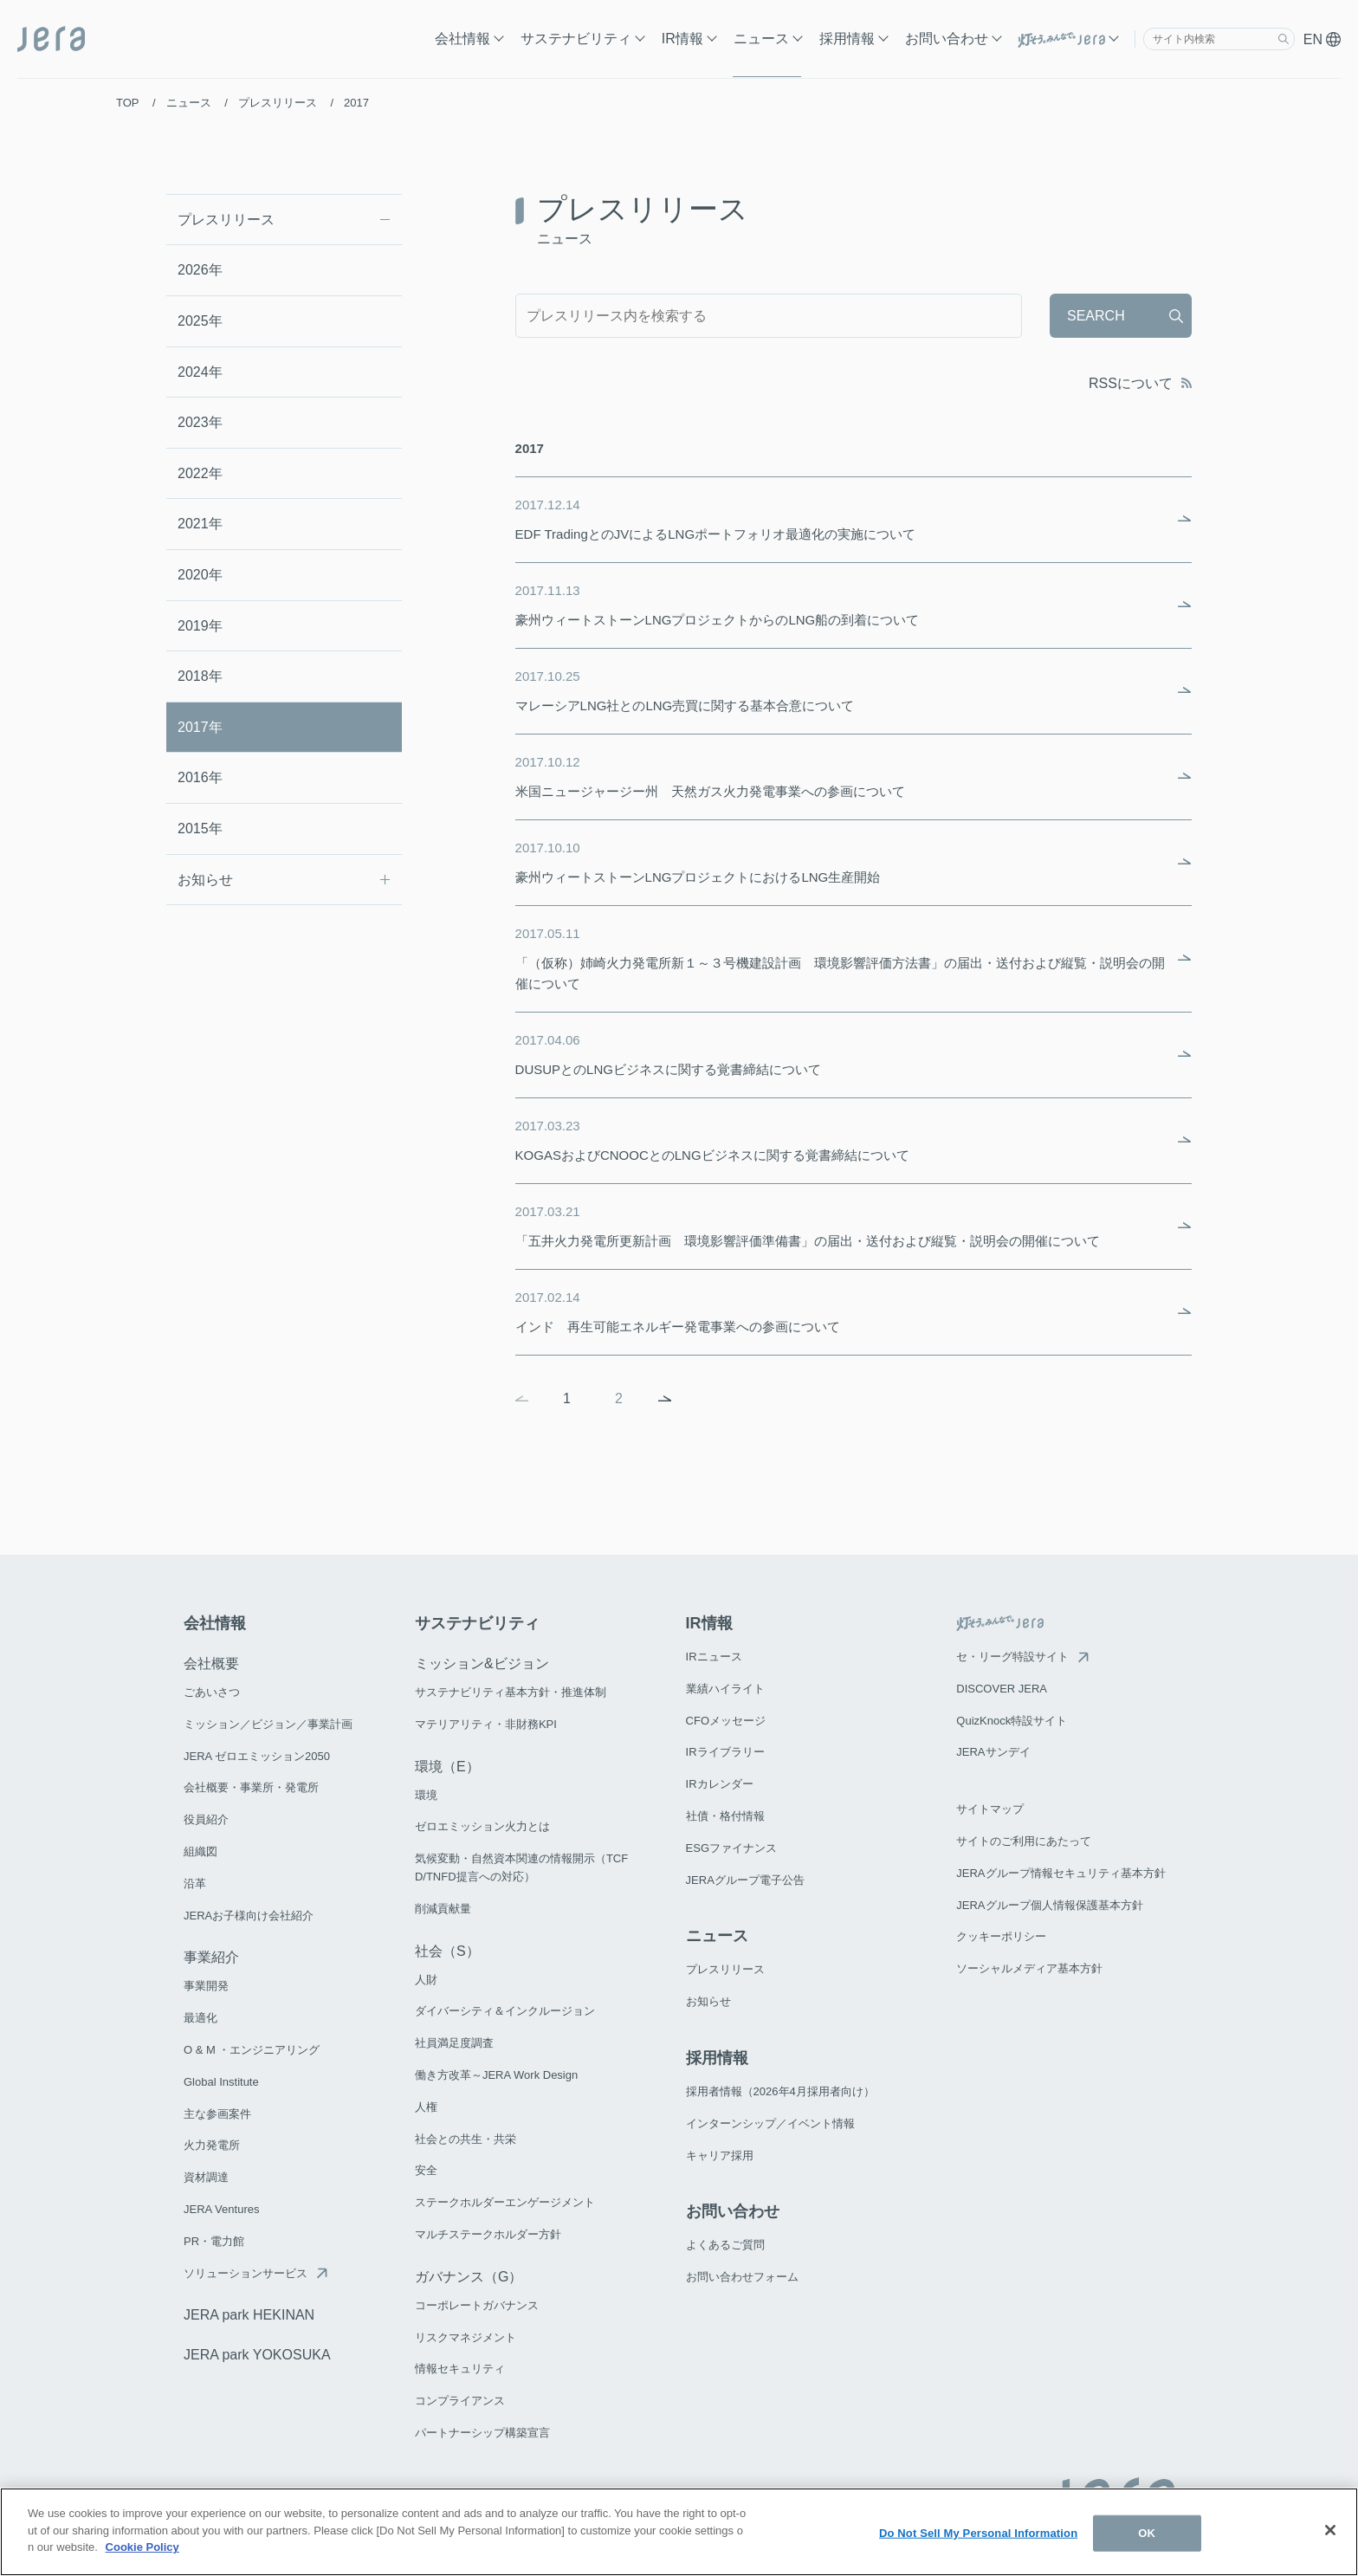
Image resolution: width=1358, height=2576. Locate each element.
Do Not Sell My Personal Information (978, 2533)
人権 (426, 2106)
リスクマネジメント (465, 2337)
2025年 (200, 321)
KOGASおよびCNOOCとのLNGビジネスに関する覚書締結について (840, 1139)
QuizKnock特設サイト (1011, 1720)
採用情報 (847, 38)
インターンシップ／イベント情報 (770, 2123)
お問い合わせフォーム (742, 2276)
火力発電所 (212, 2145)
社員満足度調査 (454, 2042)
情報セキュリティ (460, 2368)
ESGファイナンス (731, 1847)
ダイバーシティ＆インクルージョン (505, 2010)
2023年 (200, 422)
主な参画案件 (217, 2113)
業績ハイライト (725, 1688)
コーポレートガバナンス (477, 2305)
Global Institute (221, 2081)
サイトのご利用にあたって (1023, 1841)
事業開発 (206, 1985)
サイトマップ (990, 1809)
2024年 (200, 372)
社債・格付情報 (725, 1815)
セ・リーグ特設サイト (1012, 1656)
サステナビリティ (576, 38)
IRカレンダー (719, 1783)
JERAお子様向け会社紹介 (249, 1915)
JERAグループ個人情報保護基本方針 (1049, 1905)
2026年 (200, 269)
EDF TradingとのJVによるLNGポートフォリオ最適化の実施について (840, 518)
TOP (127, 102)
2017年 (200, 727)
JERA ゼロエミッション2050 (257, 1756)
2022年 (200, 473)
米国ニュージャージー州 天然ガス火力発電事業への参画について (840, 775)
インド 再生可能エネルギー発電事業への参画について (840, 1310)
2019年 (200, 625)
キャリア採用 (719, 2155)
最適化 (200, 2017)
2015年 (200, 828)
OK (1146, 2533)
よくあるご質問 (725, 2244)
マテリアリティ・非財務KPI (486, 1724)
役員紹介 (206, 1819)
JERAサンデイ (993, 1751)
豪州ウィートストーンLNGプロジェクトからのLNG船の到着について (840, 603)
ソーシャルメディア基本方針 (1029, 1968)
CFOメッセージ (726, 1720)
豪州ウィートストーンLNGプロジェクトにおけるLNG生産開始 (840, 861)
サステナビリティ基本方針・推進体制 (510, 1692)
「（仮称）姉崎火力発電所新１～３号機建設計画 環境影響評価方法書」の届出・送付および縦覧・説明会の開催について (840, 957)
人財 (426, 1979)
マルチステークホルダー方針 (488, 2234)
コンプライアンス (460, 2400)
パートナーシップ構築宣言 (482, 2432)
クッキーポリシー (1001, 1936)
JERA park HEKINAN (249, 2314)
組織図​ (200, 1851)
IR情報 (682, 38)
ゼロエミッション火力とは (482, 1826)
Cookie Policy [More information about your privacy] (142, 2546)
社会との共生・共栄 (465, 2139)
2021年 (200, 523)
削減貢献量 (443, 1908)
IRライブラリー (725, 1751)
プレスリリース (226, 219)
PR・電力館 (214, 2241)
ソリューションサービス (245, 2273)
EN (1322, 39)
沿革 (195, 1883)
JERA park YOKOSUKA (257, 2354)
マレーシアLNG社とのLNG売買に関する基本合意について (840, 689)
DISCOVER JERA (1001, 1688)
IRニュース (714, 1656)
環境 (426, 1795)
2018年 (200, 676)
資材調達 (206, 2177)
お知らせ (205, 879)
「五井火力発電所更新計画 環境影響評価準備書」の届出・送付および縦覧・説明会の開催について (840, 1224)
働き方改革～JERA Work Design (496, 2074)
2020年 (200, 574)
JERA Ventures (221, 2209)
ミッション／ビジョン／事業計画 (268, 1724)
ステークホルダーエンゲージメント (505, 2202)
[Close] (1330, 2530)
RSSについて (1140, 383)
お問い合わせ (946, 38)
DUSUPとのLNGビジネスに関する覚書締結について (840, 1053)
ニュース (761, 38)
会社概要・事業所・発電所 (251, 1787)
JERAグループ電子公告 (745, 1880)
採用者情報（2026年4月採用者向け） (780, 2091)
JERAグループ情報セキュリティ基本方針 (1060, 1873)
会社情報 (462, 38)
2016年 (200, 777)
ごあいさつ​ (212, 1692)
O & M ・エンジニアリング (252, 2049)
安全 (426, 2170)
